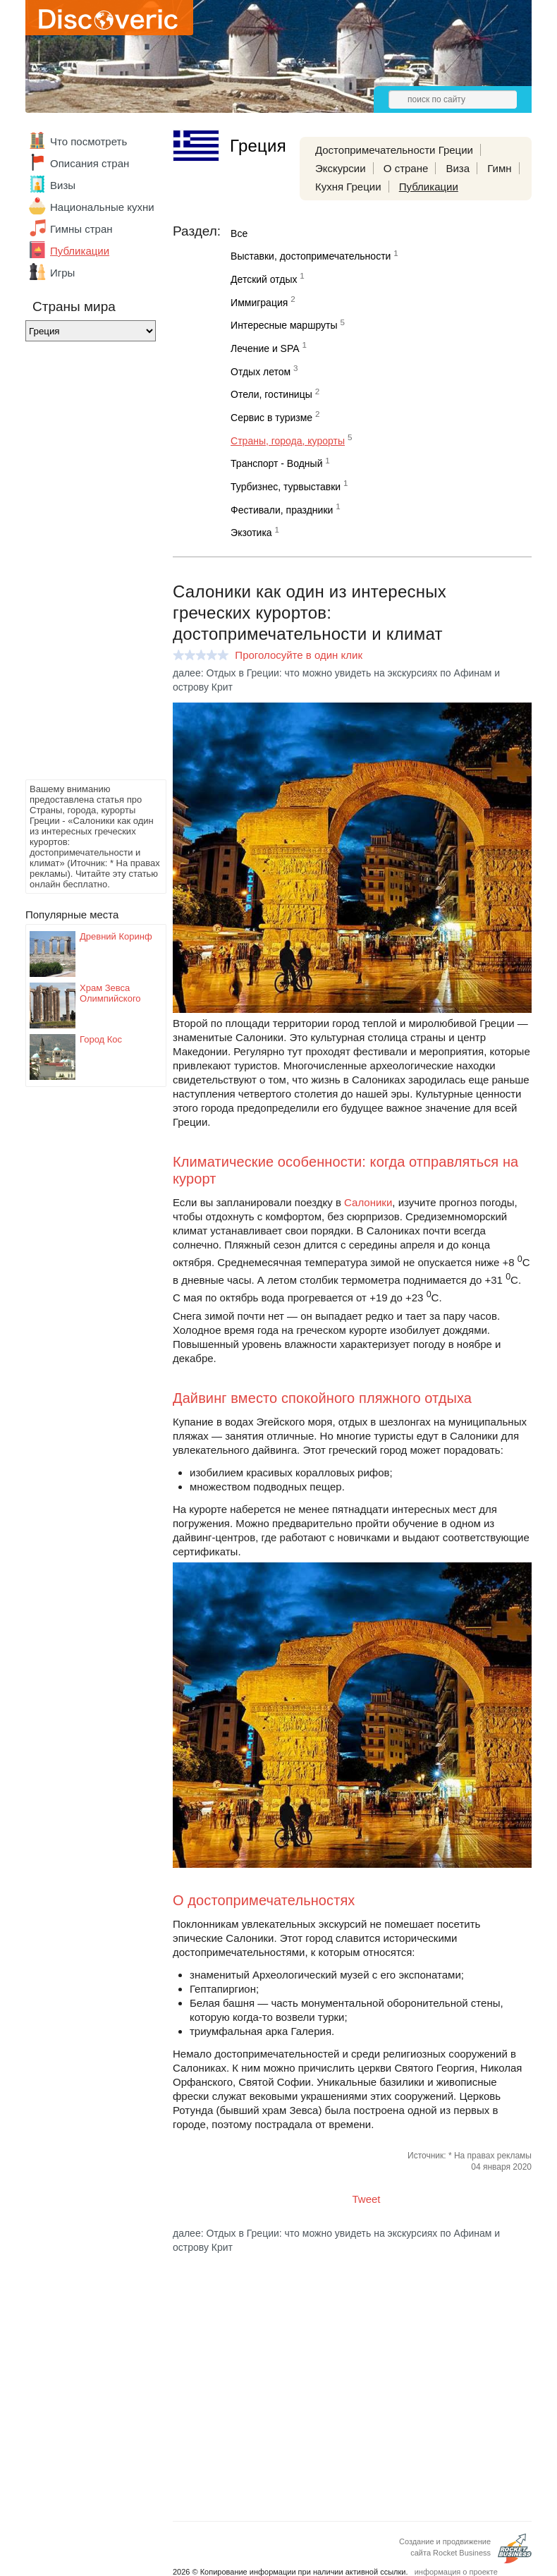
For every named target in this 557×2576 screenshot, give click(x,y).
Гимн (499, 168)
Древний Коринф (116, 936)
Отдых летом (260, 371)
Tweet (367, 2199)
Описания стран (89, 163)
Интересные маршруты (284, 325)
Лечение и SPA (265, 348)
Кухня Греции (348, 187)
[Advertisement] (81, 564)
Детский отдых (264, 279)
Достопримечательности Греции (394, 150)
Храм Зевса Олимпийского (110, 993)
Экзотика (251, 532)
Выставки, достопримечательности (311, 256)
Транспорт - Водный (276, 463)
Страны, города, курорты (288, 440)
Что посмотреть (88, 141)
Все (239, 233)
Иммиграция (259, 302)
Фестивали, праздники (282, 510)
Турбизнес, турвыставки (286, 486)
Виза (458, 168)
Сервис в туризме (271, 417)
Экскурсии (340, 168)
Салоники (368, 1202)
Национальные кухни (102, 207)
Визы (62, 185)
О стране (406, 168)
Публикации (79, 251)
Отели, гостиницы (271, 394)
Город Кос (101, 1039)
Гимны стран (81, 229)
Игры (62, 273)
